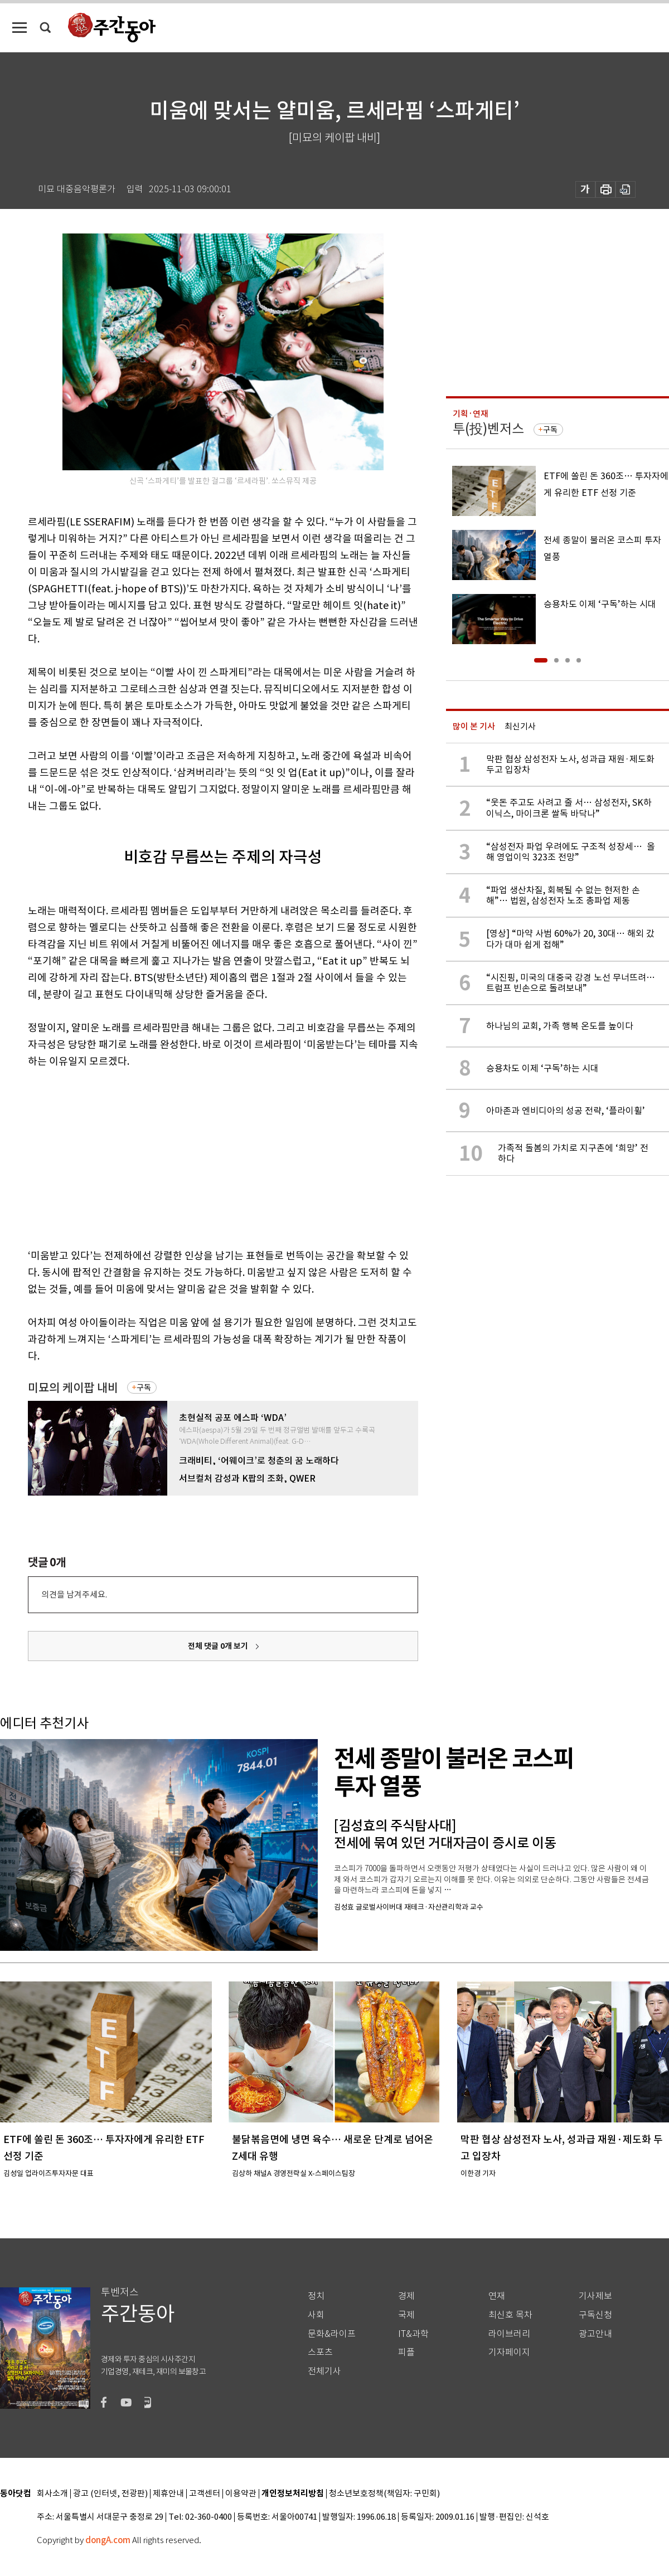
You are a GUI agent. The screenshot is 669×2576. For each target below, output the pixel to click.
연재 (496, 2296)
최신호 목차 (510, 2315)
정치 (316, 2296)
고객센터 (204, 2494)
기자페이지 (509, 2352)
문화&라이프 (332, 2334)
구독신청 (595, 2315)
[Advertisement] (195, 1156)
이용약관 (240, 2494)
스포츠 (320, 2352)
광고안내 (595, 2334)
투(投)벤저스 (488, 428)
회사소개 (52, 2494)
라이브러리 (509, 2334)
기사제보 (595, 2296)
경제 (406, 2296)
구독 (144, 1387)
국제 (406, 2315)
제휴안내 (168, 2494)
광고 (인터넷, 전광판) (110, 2494)
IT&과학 (413, 2334)
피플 (406, 2352)
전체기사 (324, 2371)
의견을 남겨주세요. (74, 1594)
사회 (316, 2315)
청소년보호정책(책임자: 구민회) (384, 2494)
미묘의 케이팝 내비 (73, 1387)
